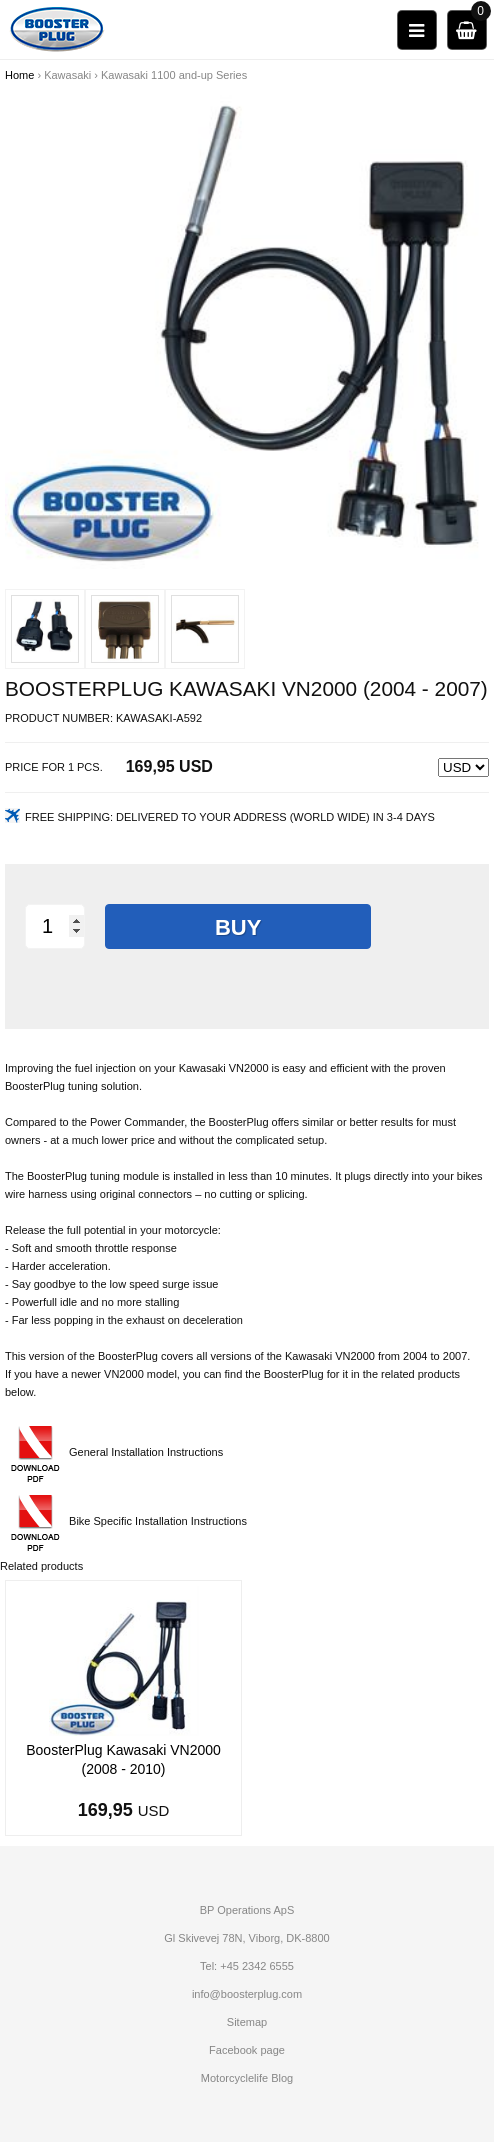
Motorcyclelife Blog (247, 2078)
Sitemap (247, 2022)
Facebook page (247, 2050)
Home (19, 75)
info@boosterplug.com (247, 1994)
